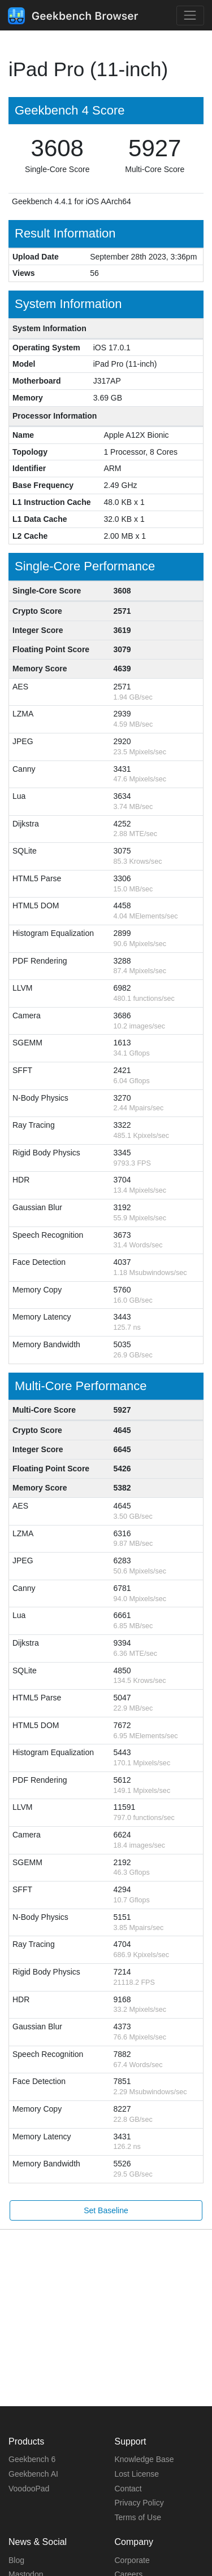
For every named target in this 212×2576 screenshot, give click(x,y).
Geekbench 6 (31, 2459)
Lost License (137, 2473)
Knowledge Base (144, 2459)
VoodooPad (28, 2488)
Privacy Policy (139, 2502)
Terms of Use (138, 2517)
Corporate (132, 2560)
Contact (128, 2488)
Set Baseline (106, 2210)
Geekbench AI (33, 2473)
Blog (16, 2560)
